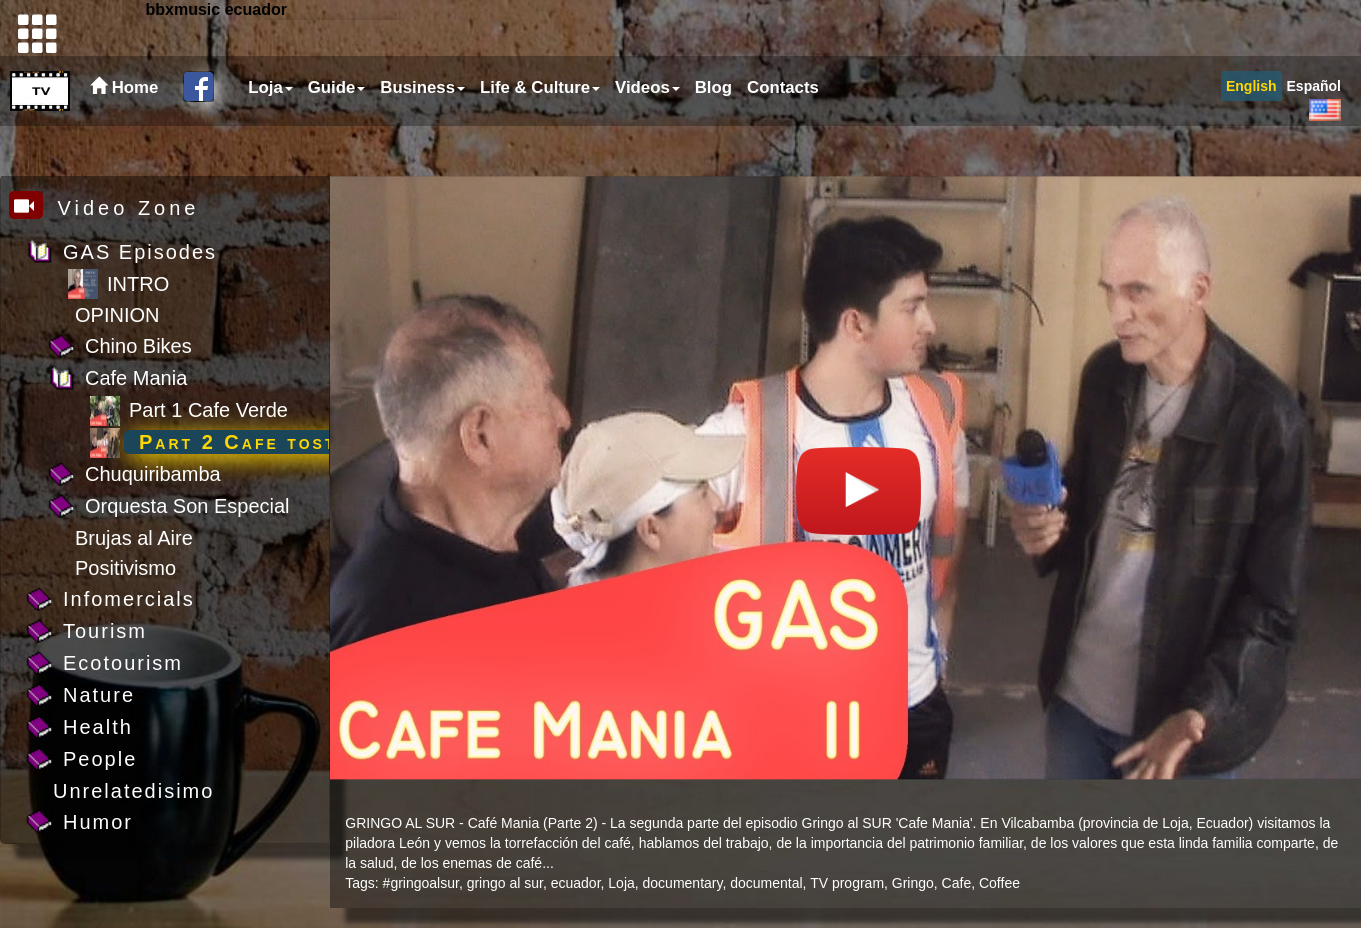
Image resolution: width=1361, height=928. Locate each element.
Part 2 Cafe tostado (257, 442)
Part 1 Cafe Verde (208, 410)
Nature (99, 695)
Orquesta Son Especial (187, 506)
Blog (713, 137)
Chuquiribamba (153, 474)
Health (98, 727)
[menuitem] (268, 138)
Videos (647, 137)
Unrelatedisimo (133, 791)
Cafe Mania (136, 378)
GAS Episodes (140, 252)
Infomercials (129, 599)
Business (422, 137)
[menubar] (531, 138)
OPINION (117, 315)
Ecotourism (123, 663)
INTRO (138, 284)
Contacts (783, 137)
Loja (270, 137)
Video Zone (104, 207)
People (100, 759)
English (1251, 136)
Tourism (105, 631)
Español (1314, 136)
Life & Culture (540, 137)
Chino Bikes (138, 346)
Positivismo (125, 568)
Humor (98, 822)
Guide (337, 137)
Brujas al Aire (134, 538)
